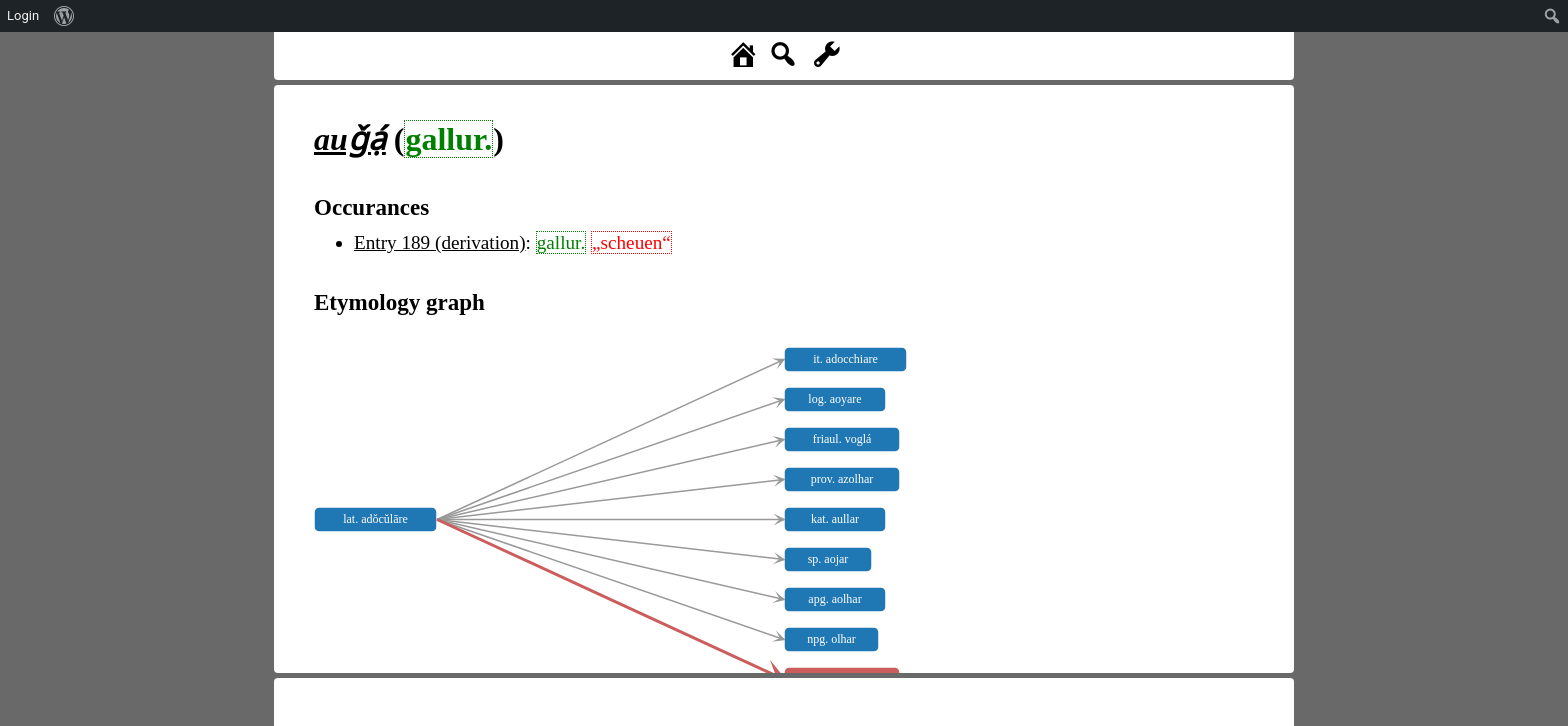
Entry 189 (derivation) (440, 242)
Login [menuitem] (23, 15)
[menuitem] (64, 16)
